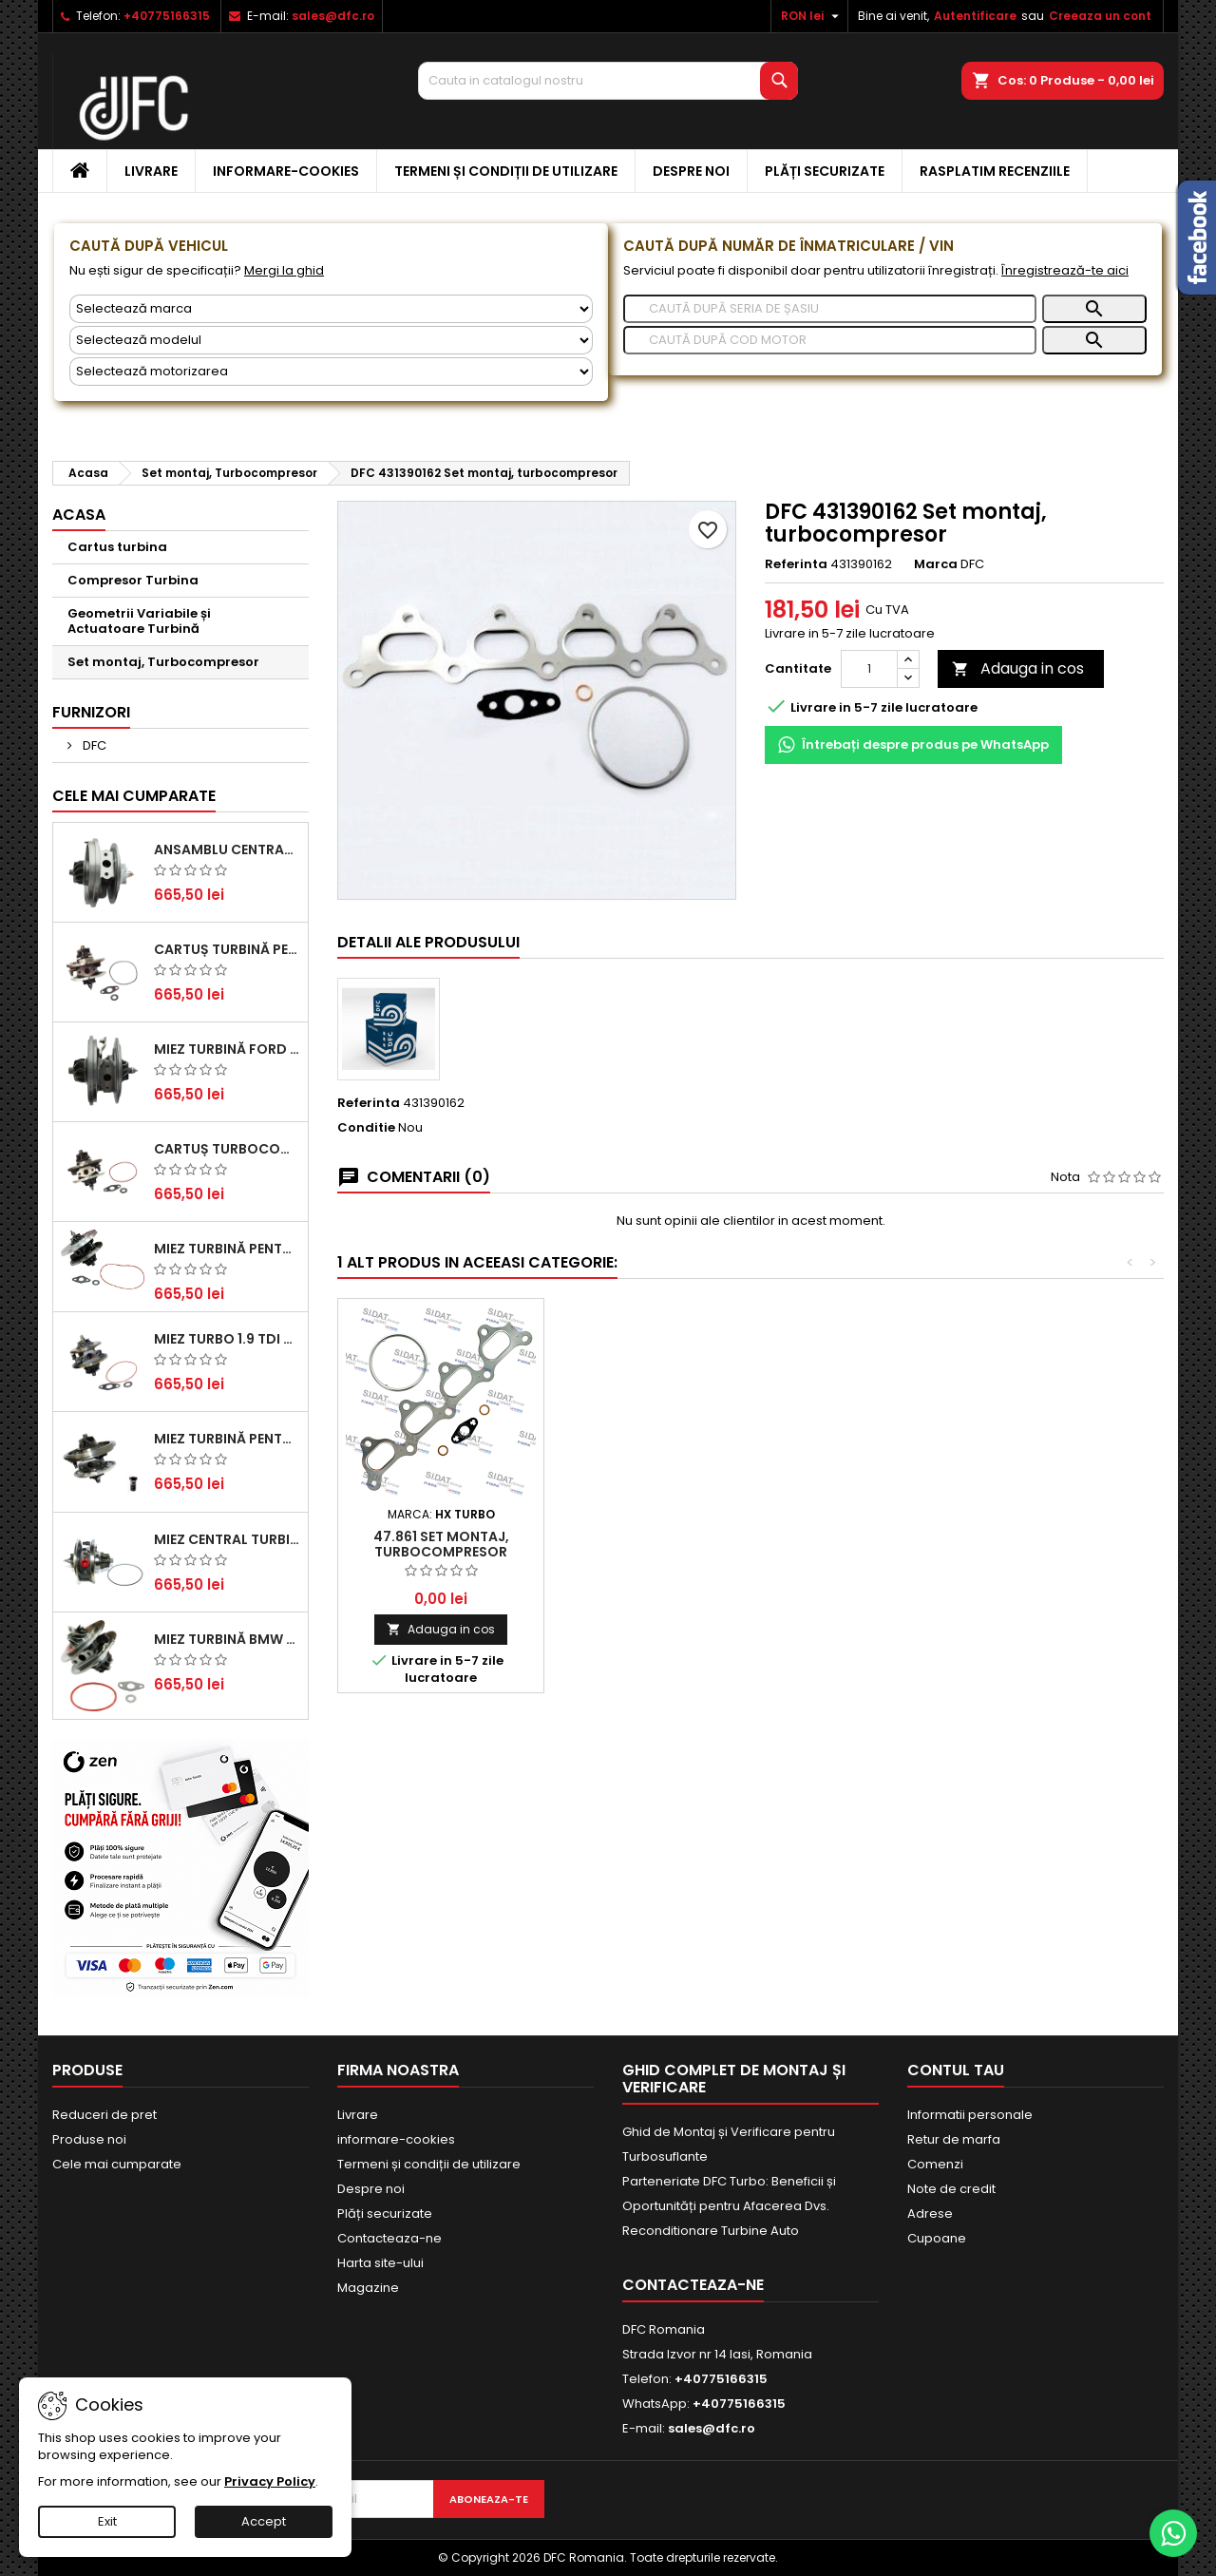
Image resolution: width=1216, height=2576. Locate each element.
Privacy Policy (269, 2481)
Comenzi (935, 2164)
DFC (93, 745)
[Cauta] (608, 81)
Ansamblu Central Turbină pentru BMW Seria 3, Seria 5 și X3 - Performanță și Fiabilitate (227, 849)
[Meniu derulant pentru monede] (812, 16)
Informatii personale (970, 2115)
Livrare (151, 171)
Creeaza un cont (1100, 16)
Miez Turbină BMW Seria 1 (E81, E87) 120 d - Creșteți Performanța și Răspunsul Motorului (227, 1639)
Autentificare (975, 16)
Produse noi (89, 2139)
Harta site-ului (380, 2263)
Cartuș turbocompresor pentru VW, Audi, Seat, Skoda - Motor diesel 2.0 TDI (227, 1148)
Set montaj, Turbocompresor (163, 662)
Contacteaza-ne (389, 2238)
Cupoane (936, 2238)
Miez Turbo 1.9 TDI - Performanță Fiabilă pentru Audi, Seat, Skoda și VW (227, 1338)
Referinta (796, 564)
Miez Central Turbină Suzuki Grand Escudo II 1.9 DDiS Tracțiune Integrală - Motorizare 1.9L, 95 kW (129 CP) (227, 1539)
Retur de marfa (953, 2139)
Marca (936, 564)
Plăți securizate (824, 171)
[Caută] (829, 309)
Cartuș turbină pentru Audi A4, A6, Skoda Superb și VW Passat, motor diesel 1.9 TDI (227, 949)
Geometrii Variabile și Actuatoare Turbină (139, 621)
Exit (107, 2521)
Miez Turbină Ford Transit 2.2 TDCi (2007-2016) (227, 1049)
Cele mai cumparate (134, 796)
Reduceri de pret (104, 2115)
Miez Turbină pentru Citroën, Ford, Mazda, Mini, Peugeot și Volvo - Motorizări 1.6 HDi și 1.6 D (227, 1248)
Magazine (368, 2288)
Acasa (78, 514)
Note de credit (951, 2189)
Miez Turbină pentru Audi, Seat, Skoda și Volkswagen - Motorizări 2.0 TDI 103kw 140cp (227, 1438)
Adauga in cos (1018, 668)
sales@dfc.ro (333, 16)
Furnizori (91, 712)
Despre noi (691, 171)
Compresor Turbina (133, 580)
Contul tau (955, 2070)
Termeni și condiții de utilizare (506, 171)
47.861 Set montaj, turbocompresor (441, 1544)
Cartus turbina (117, 547)
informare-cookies (286, 171)
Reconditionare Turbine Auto (710, 2231)
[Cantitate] (869, 669)
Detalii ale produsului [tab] (428, 942)
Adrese (930, 2213)
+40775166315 (167, 16)
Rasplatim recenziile (995, 171)
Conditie (366, 1127)
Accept (263, 2521)
